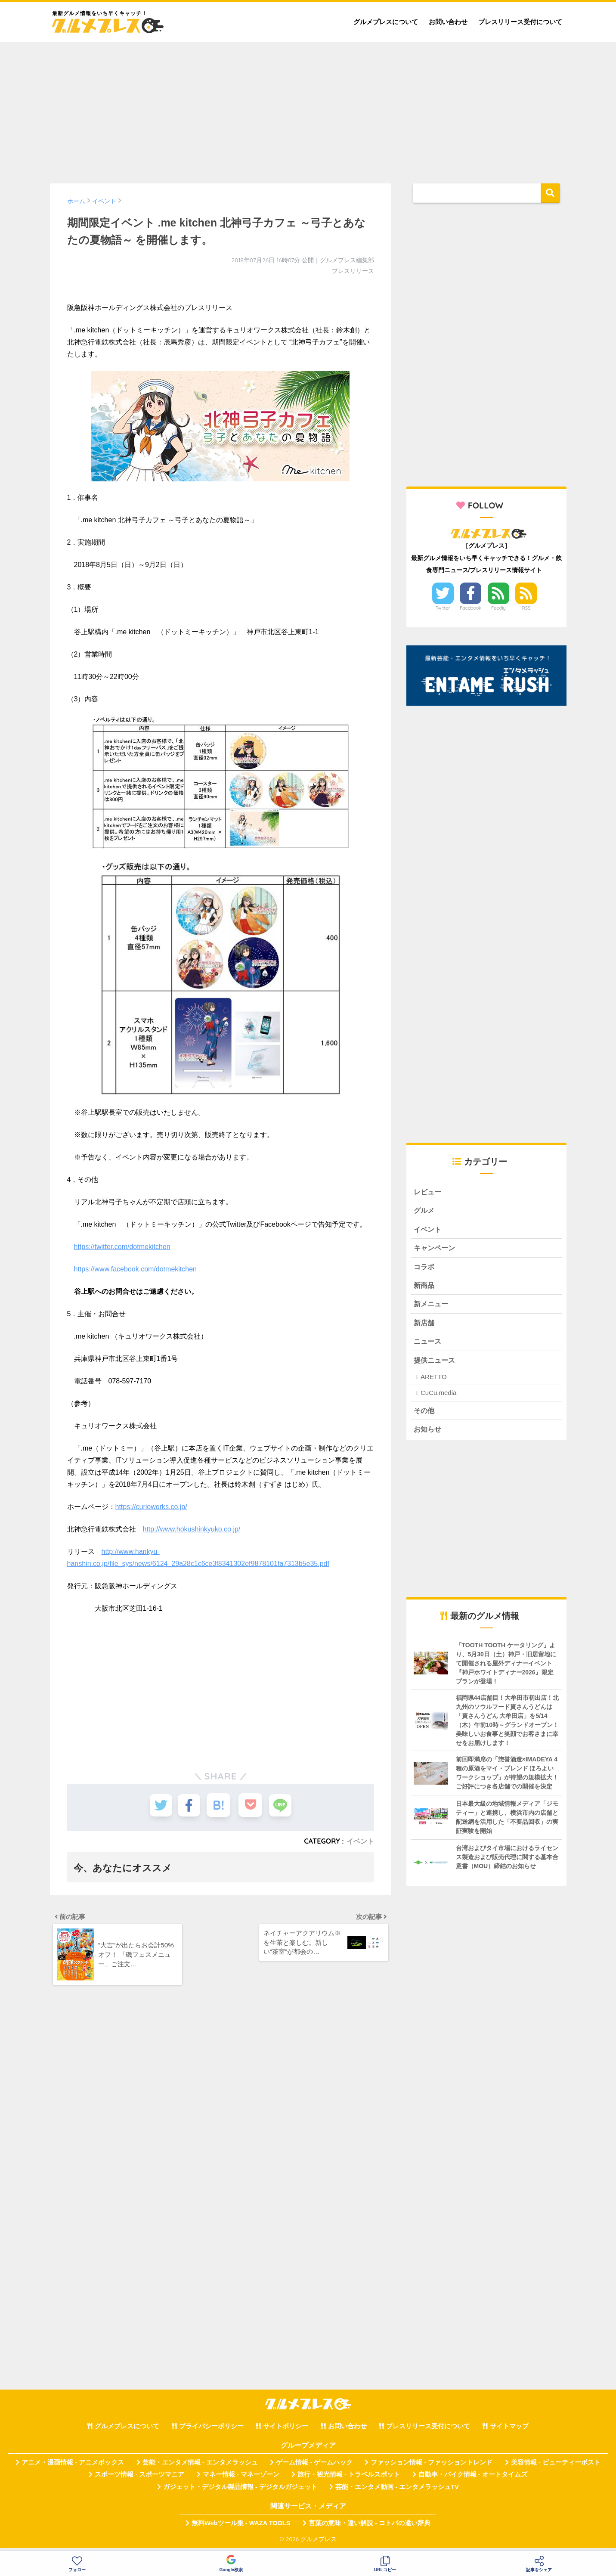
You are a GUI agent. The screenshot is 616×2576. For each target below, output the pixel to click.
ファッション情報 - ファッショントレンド (431, 2467)
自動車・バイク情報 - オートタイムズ (472, 2479)
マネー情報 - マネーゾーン (241, 2479)
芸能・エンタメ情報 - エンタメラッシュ (200, 2467)
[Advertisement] (308, 108)
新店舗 (425, 1326)
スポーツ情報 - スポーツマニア (139, 2479)
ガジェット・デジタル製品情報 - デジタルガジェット (240, 2491)
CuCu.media (438, 1397)
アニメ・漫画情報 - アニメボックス (73, 2467)
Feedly (498, 608)
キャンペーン (436, 1249)
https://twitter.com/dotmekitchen (122, 1246)
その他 (425, 1414)
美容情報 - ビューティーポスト (556, 2467)
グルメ (425, 1211)
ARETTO (434, 1381)
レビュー (428, 1192)
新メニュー (432, 1306)
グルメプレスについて (385, 21)
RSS (526, 608)
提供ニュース (436, 1364)
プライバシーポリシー (211, 2430)
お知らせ (428, 1433)
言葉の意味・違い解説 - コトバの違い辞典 (369, 2527)
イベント (360, 1841)
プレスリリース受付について (520, 21)
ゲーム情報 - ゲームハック (314, 2467)
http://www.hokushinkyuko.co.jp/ (192, 1529)
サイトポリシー (285, 2430)
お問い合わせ (448, 21)
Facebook (470, 608)
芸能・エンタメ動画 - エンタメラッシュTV (396, 2491)
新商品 (425, 1287)
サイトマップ (509, 2430)
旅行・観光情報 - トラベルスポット (348, 2479)
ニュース (428, 1345)
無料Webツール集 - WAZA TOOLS (241, 2527)
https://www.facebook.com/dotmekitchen (135, 1269)
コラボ (425, 1268)
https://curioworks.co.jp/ (151, 1506)
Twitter (443, 608)
